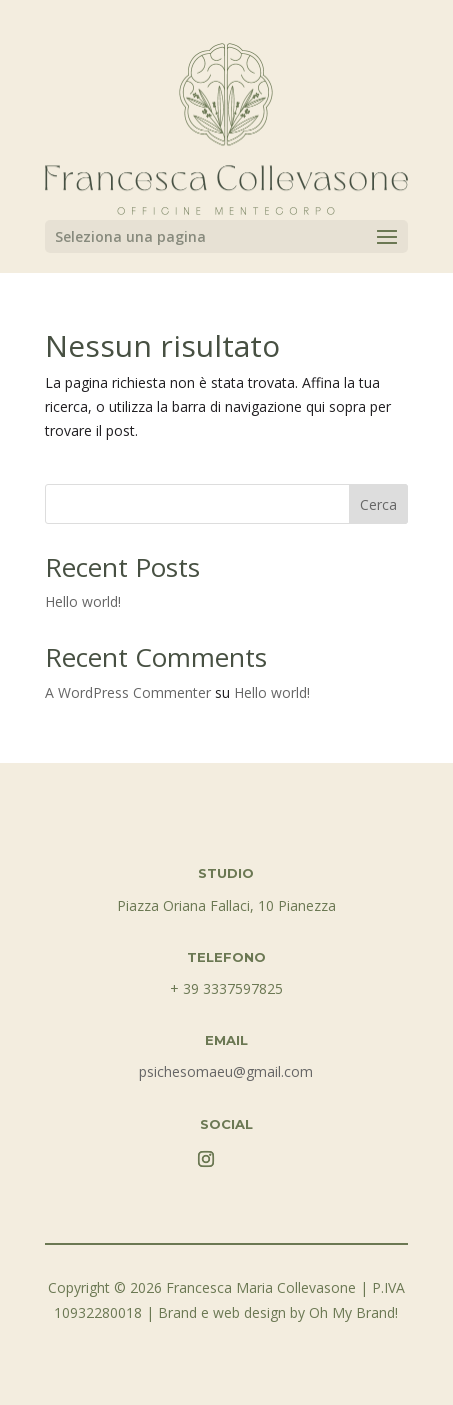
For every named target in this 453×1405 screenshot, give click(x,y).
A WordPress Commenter (128, 692)
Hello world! (83, 601)
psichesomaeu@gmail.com (226, 1071)
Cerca (378, 504)
